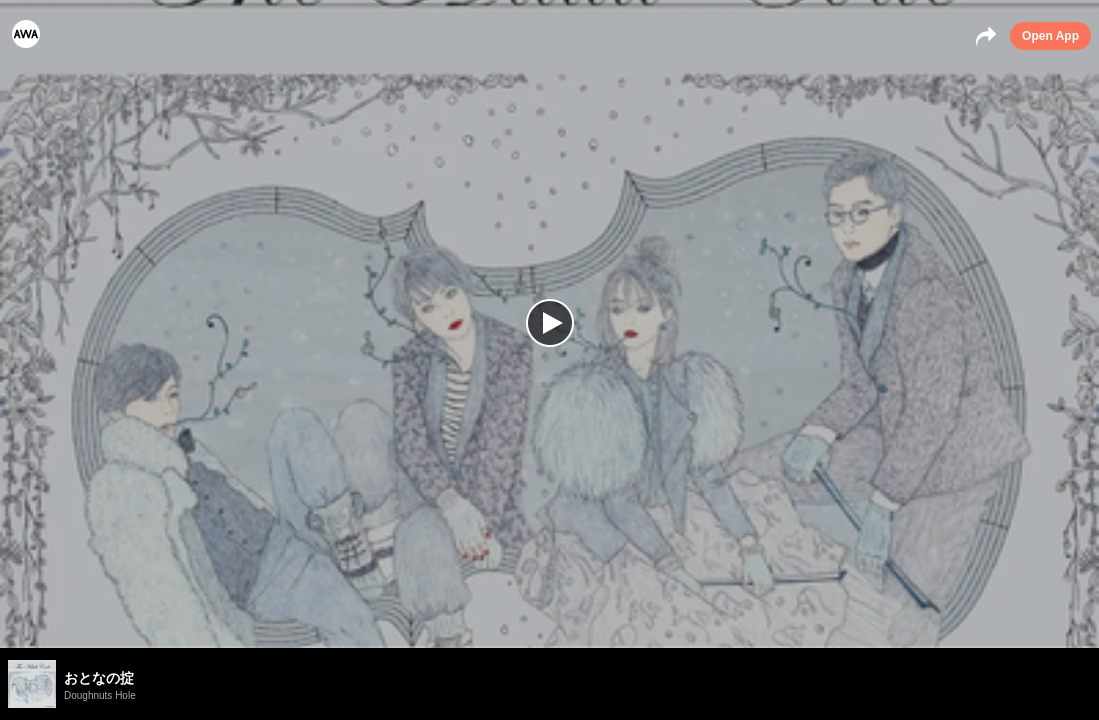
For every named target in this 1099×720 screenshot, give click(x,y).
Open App (1050, 36)
